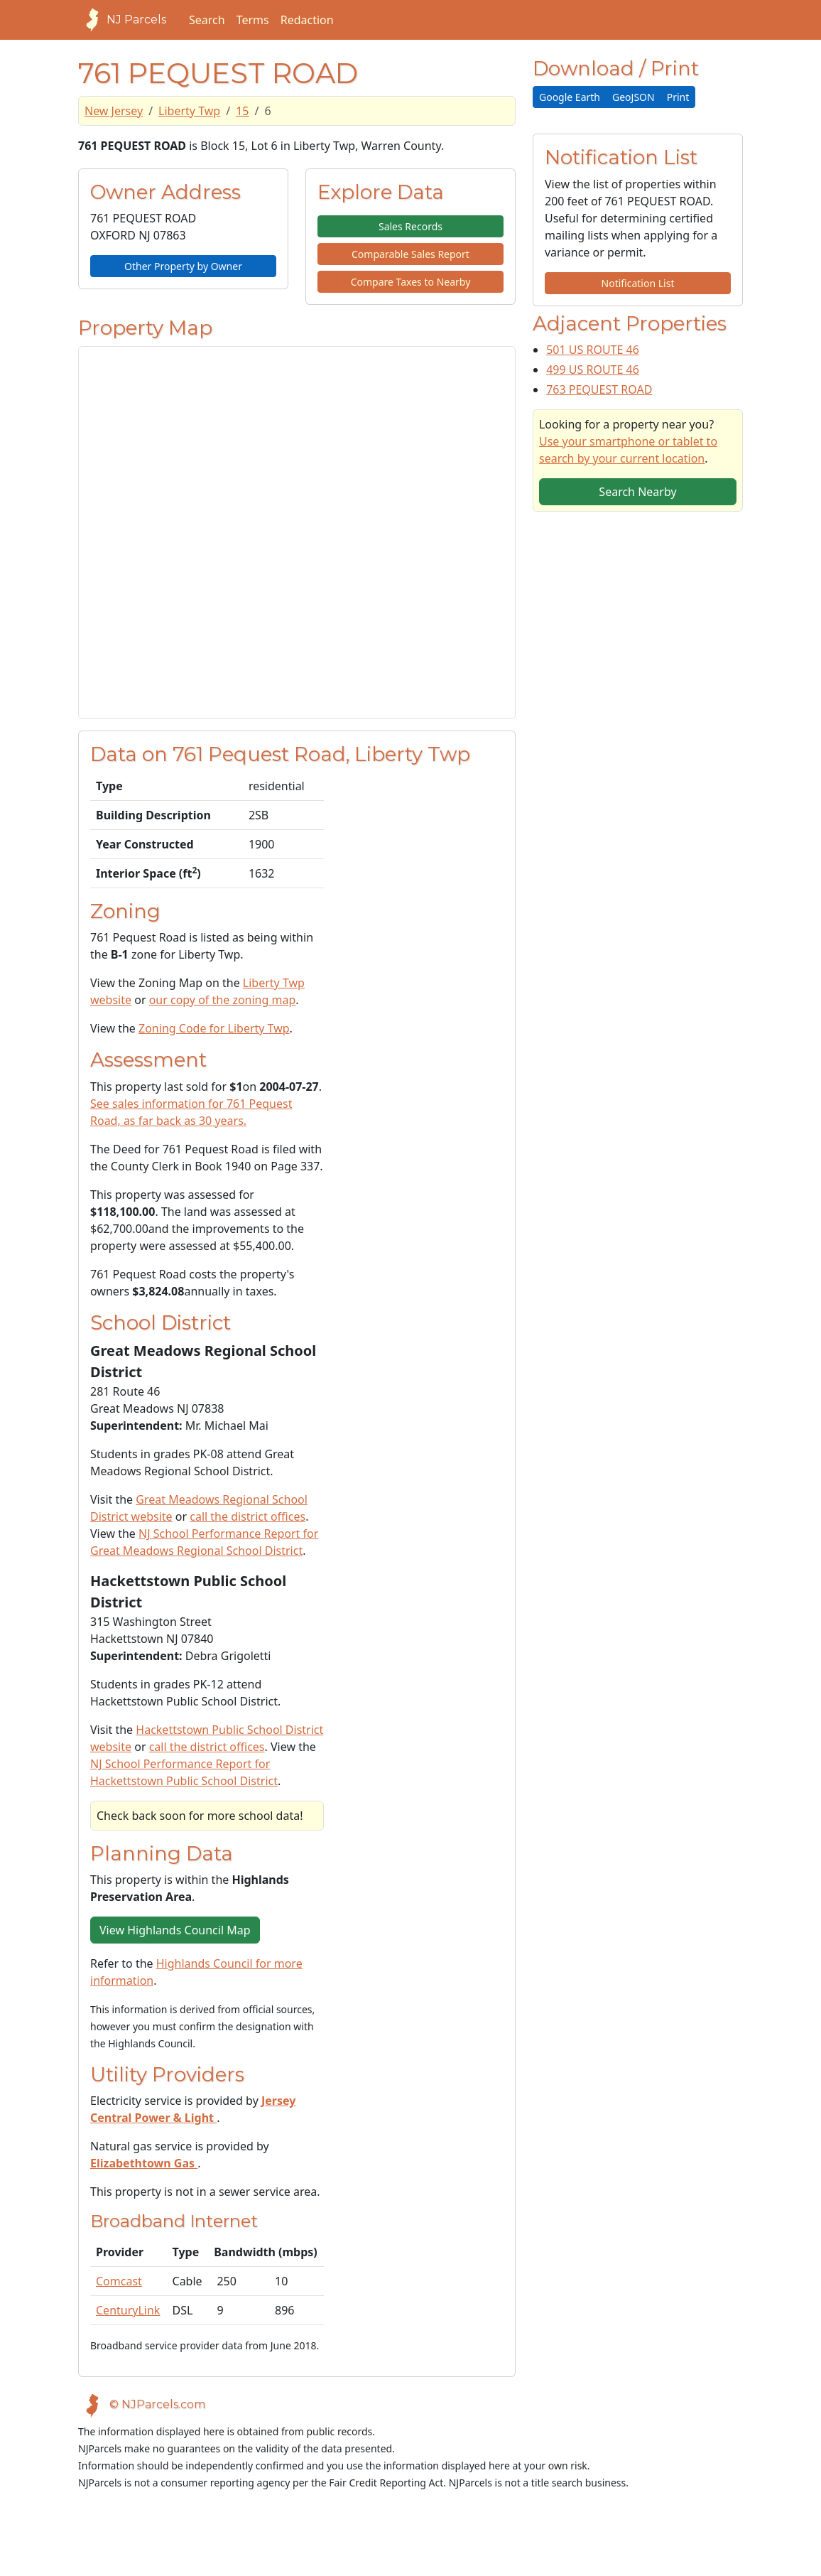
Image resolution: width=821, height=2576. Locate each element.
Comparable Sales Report (410, 254)
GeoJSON (633, 97)
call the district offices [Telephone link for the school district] (247, 1516)
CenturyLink (128, 2310)
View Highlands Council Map (175, 1930)
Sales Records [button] (410, 226)
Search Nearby (637, 492)
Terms (252, 20)
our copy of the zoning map (222, 1000)
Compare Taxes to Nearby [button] (411, 282)
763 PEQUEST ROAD (599, 389)
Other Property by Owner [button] (183, 266)
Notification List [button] (638, 283)
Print (678, 97)
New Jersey (114, 111)
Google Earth (569, 97)
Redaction (307, 20)
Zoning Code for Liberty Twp (214, 1028)
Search (207, 20)
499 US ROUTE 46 (592, 369)
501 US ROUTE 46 (592, 349)
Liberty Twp (189, 111)
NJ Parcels (122, 20)
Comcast (119, 2281)
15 (242, 111)
